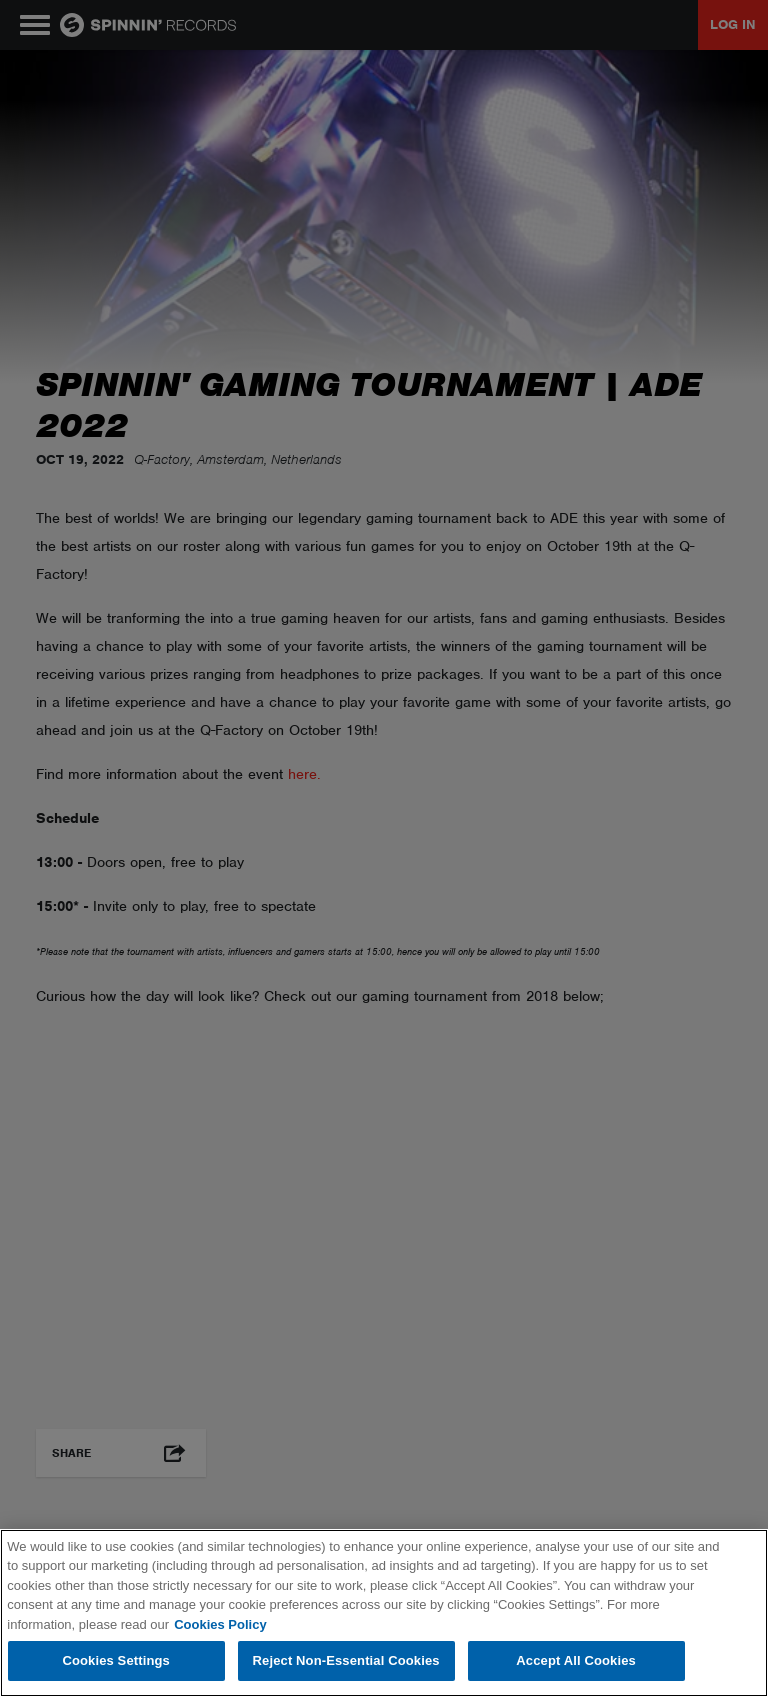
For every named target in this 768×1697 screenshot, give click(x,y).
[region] (384, 1613)
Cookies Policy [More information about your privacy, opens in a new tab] (220, 1624)
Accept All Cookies (576, 1660)
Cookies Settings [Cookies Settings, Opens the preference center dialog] (116, 1660)
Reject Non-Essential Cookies (346, 1660)
